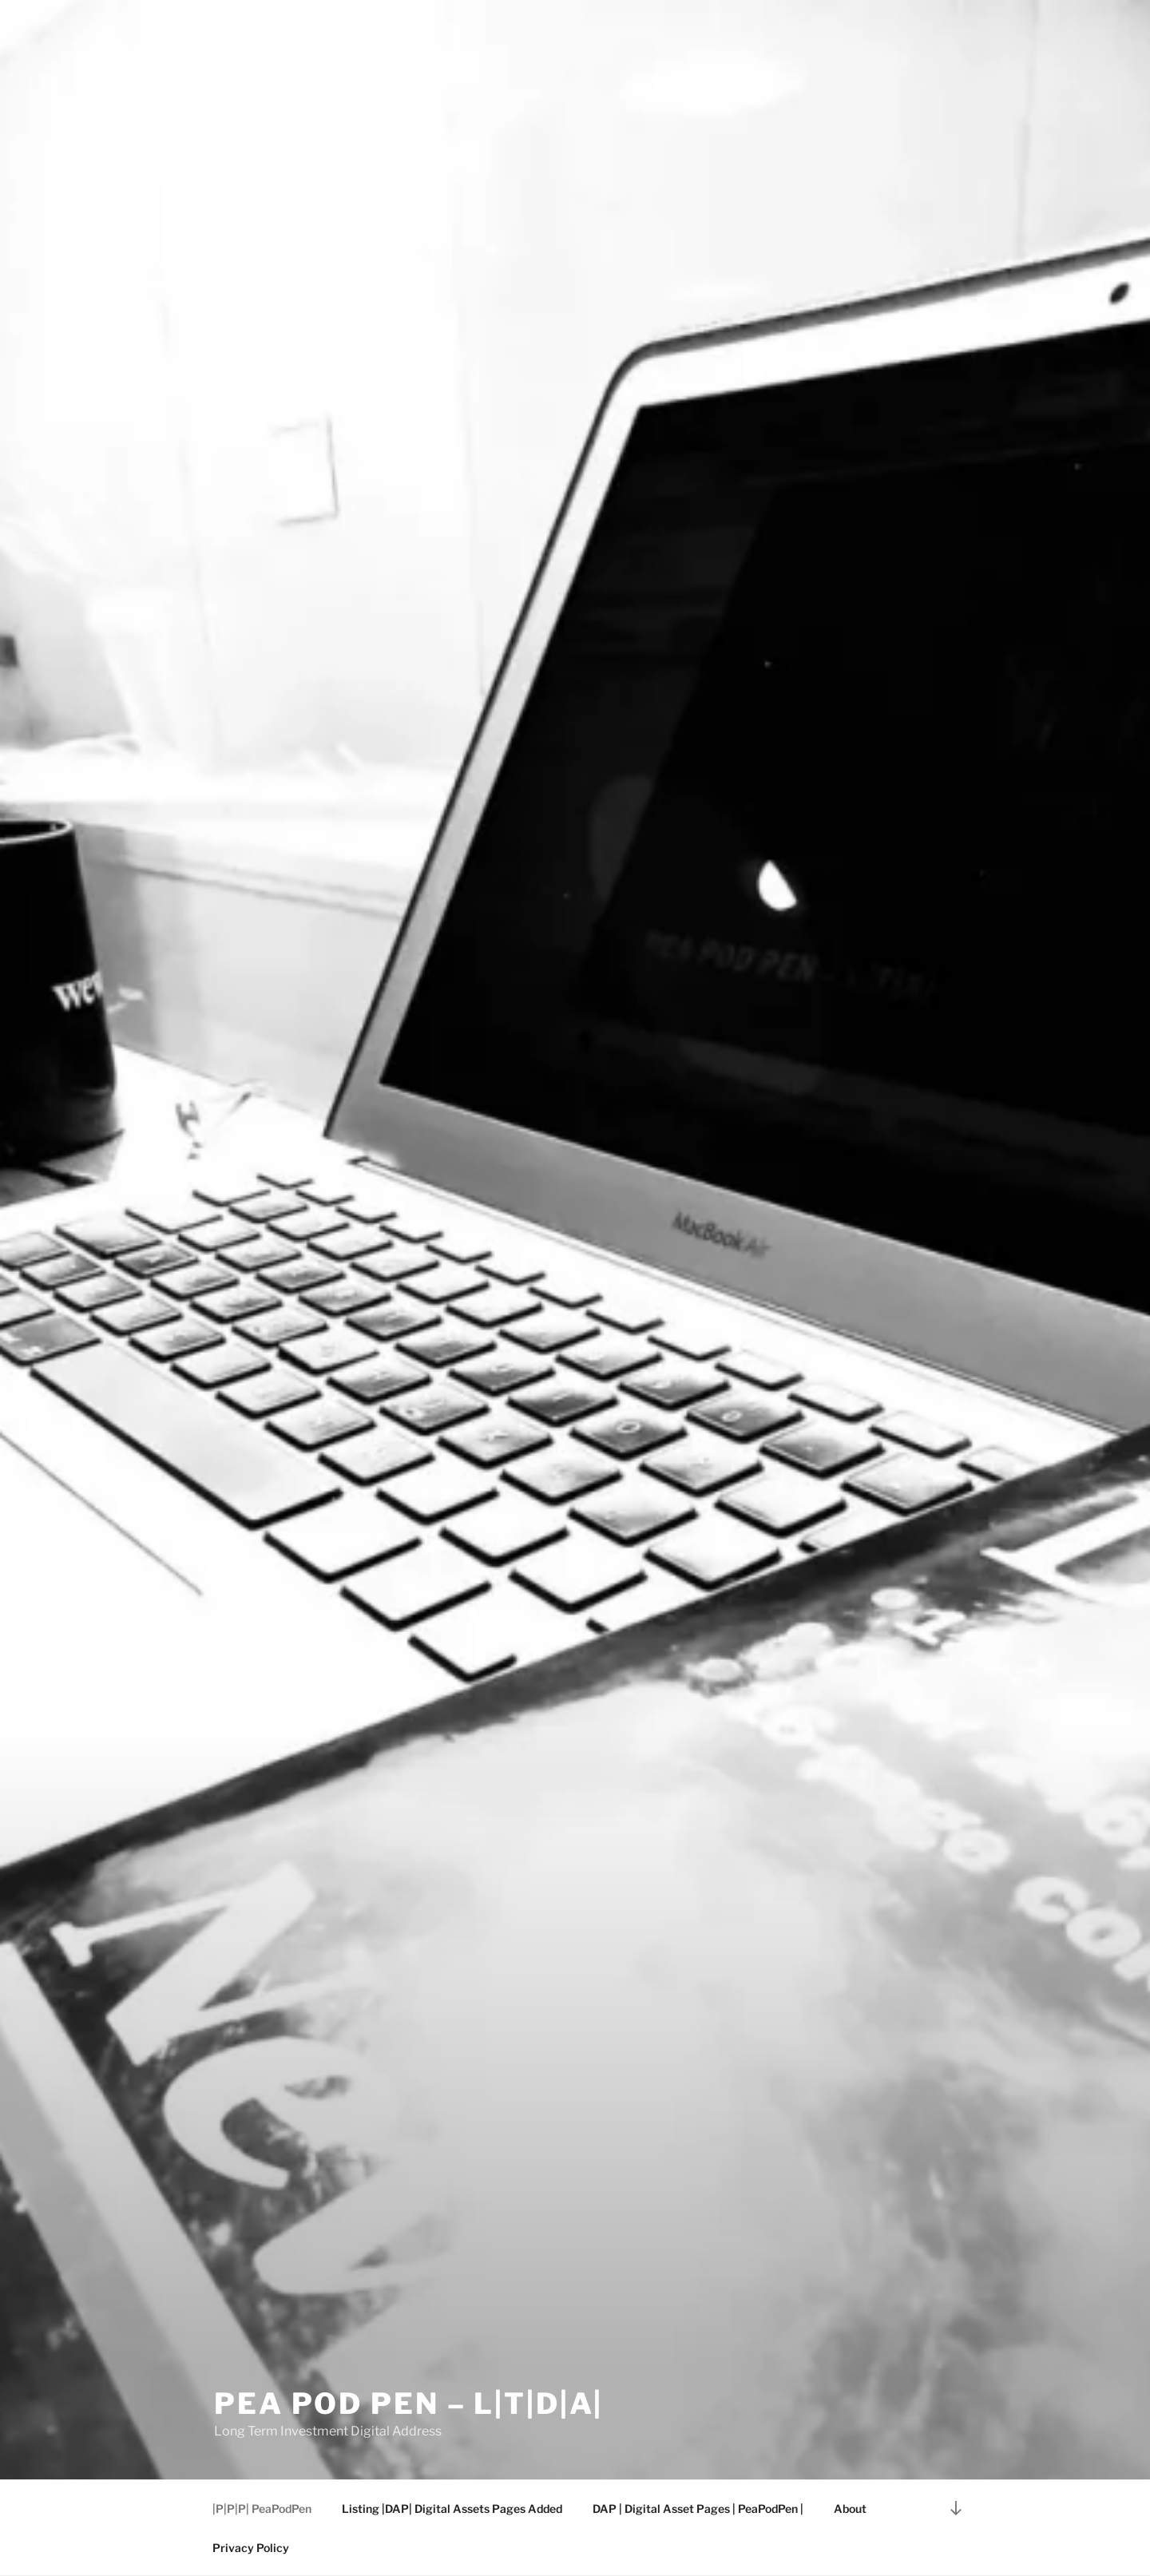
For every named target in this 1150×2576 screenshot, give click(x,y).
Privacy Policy (250, 2547)
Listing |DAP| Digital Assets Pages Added (452, 2508)
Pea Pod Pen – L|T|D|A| (408, 2403)
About (850, 2508)
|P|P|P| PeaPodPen (261, 2508)
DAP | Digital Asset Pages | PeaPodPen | (698, 2508)
